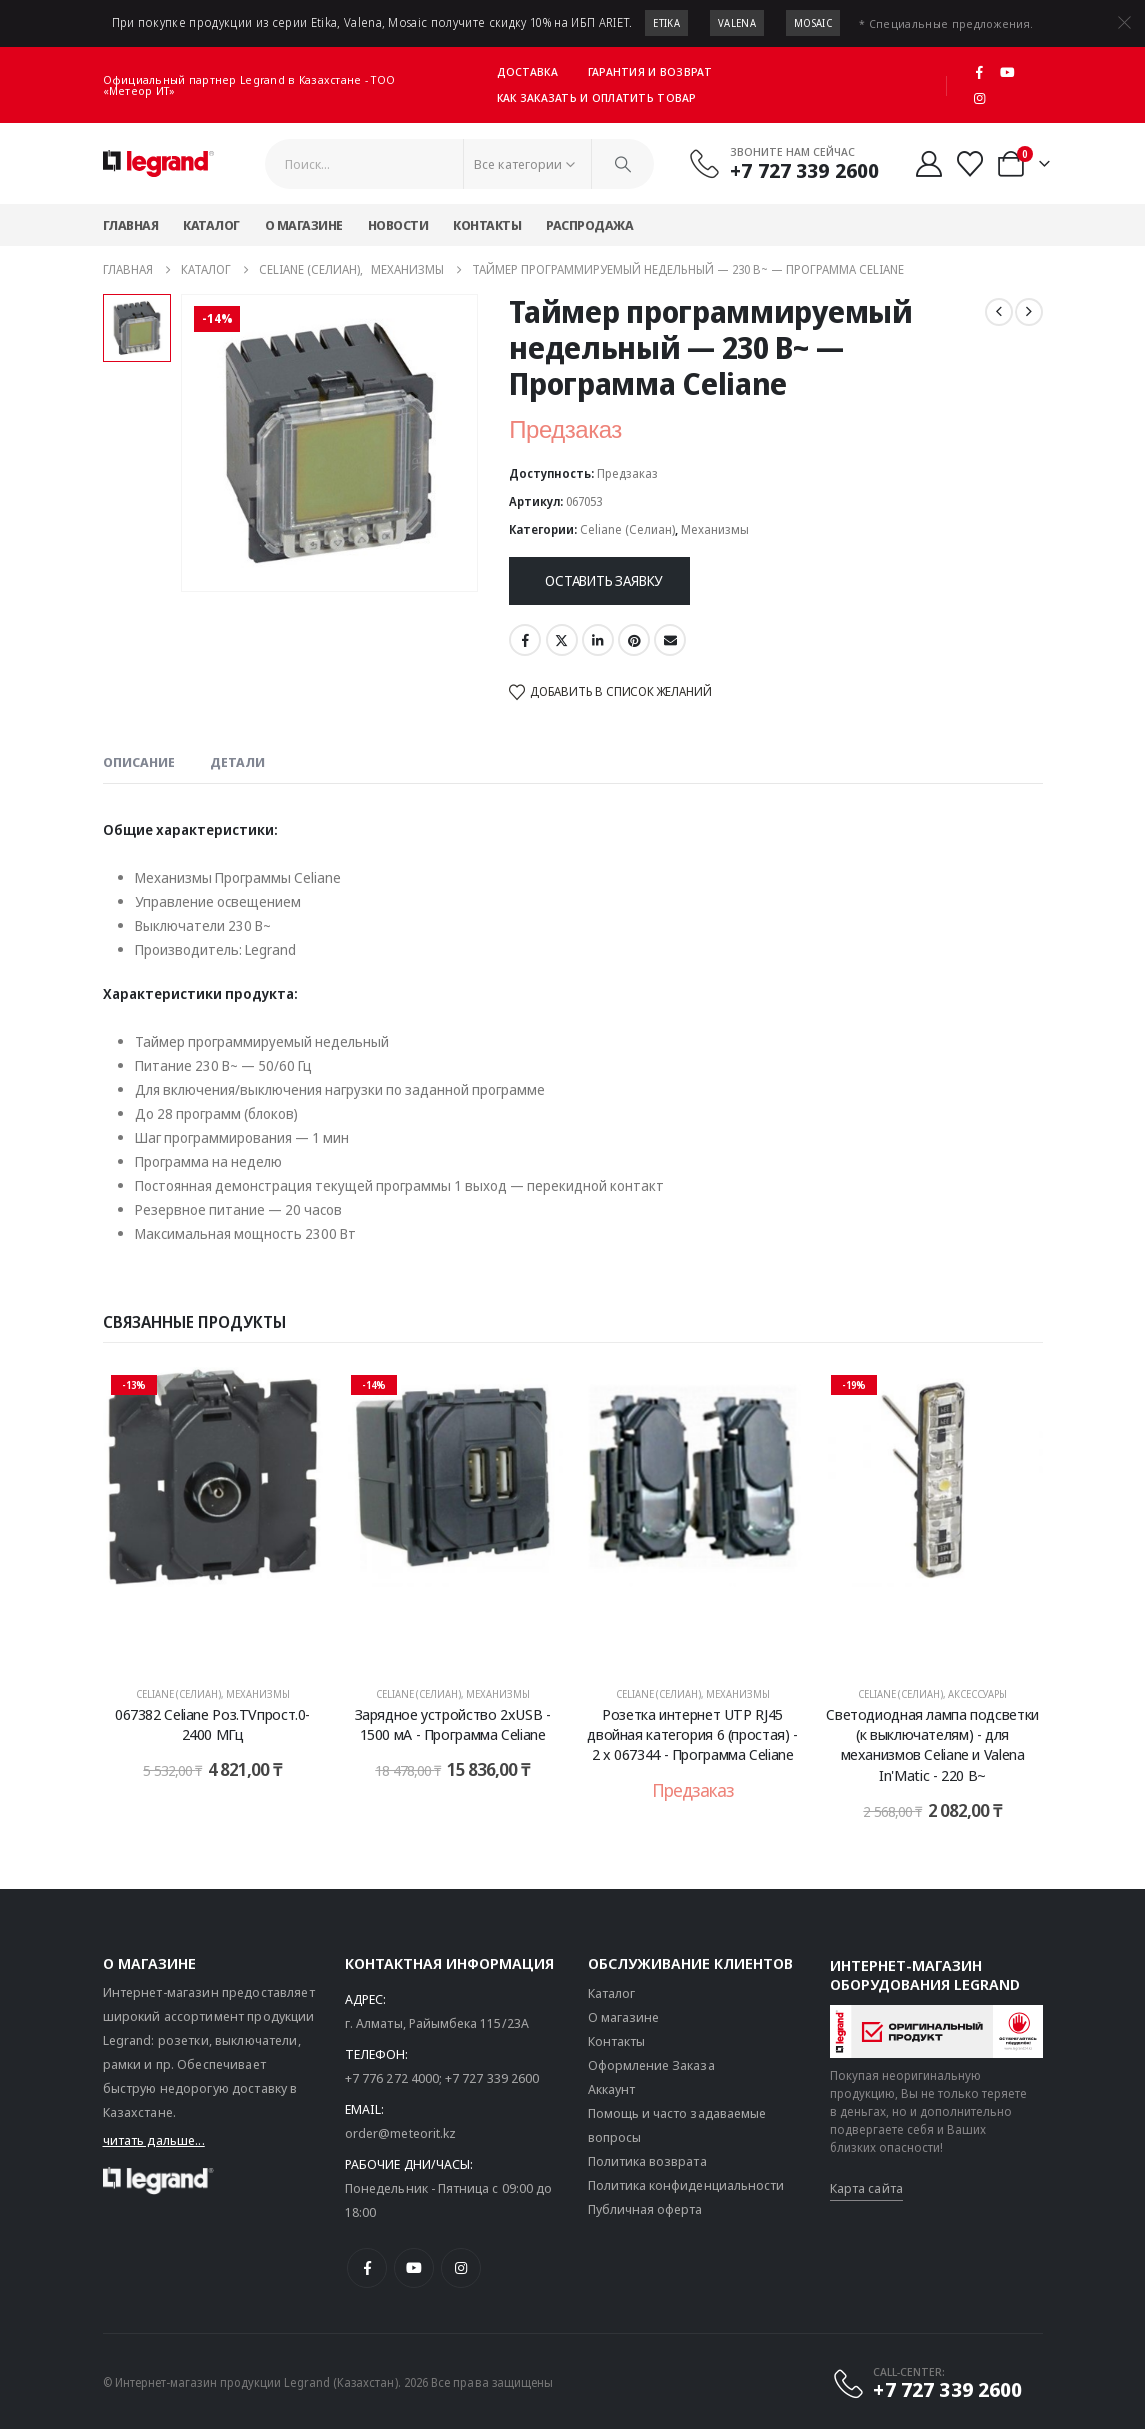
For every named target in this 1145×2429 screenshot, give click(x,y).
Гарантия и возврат (650, 71)
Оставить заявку (603, 580)
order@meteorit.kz (400, 2133)
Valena (737, 23)
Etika (666, 23)
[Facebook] (980, 72)
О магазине (304, 225)
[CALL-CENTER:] (927, 2383)
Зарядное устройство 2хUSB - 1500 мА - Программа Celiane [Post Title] (453, 1724)
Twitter (562, 640)
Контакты (487, 225)
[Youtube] (1007, 72)
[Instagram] (980, 98)
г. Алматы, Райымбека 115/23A (437, 2023)
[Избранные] (969, 164)
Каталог (211, 225)
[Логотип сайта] (158, 164)
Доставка (527, 71)
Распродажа (589, 225)
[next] (1029, 312)
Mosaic (813, 23)
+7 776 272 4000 (392, 2078)
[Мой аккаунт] (928, 164)
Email (670, 640)
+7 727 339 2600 (492, 2078)
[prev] (999, 312)
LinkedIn (598, 640)
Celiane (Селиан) (627, 529)
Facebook (525, 640)
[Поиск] (623, 164)
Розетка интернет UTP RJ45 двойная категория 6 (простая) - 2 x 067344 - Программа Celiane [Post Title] (692, 1734)
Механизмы (715, 529)
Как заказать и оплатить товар (597, 97)
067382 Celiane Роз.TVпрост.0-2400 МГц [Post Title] (212, 1724)
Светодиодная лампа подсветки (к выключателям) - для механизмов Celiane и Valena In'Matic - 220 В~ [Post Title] (932, 1744)
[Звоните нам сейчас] (783, 163)
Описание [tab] (139, 762)
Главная (131, 225)
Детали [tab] (237, 762)
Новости (398, 225)
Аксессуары (977, 1694)
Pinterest (634, 640)
